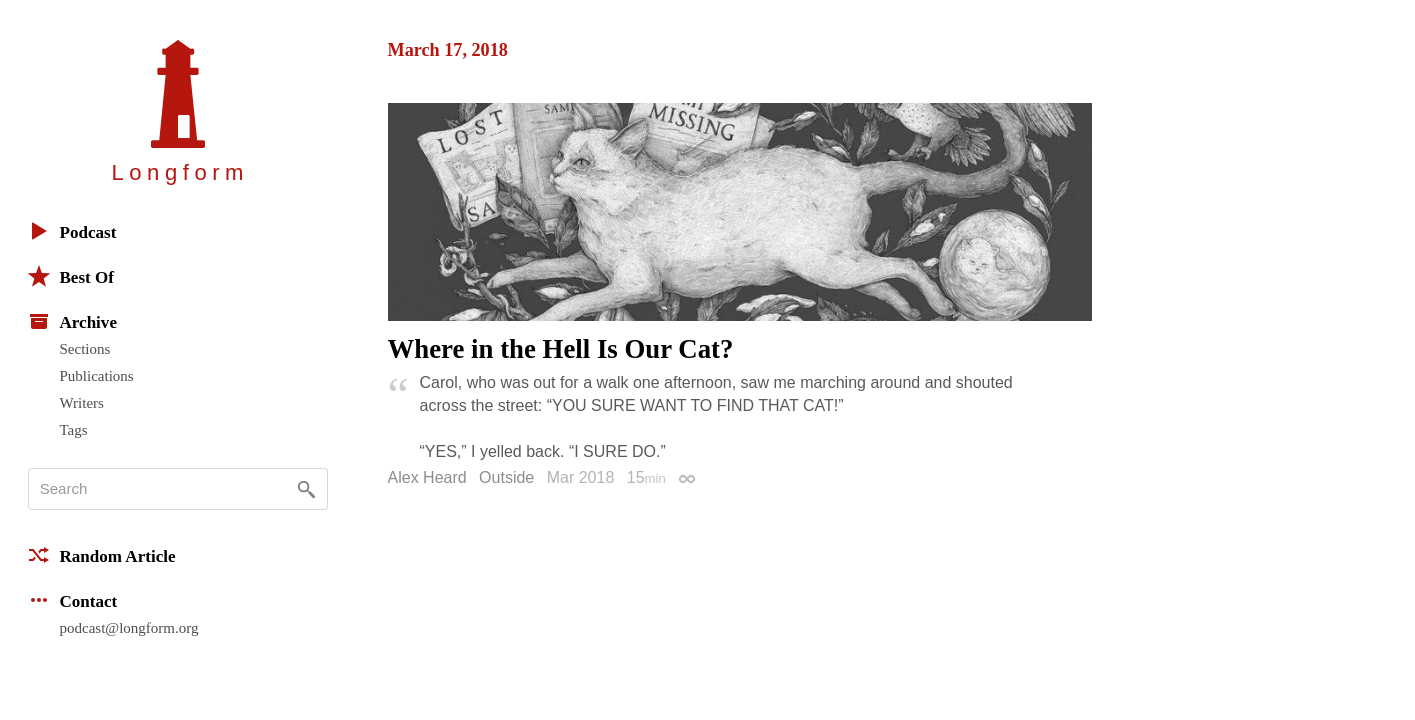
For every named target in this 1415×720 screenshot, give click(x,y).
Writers (82, 403)
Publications (97, 376)
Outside (506, 477)
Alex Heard (427, 477)
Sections (85, 349)
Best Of (71, 276)
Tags (74, 430)
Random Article (102, 555)
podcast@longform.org (129, 628)
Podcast (72, 231)
